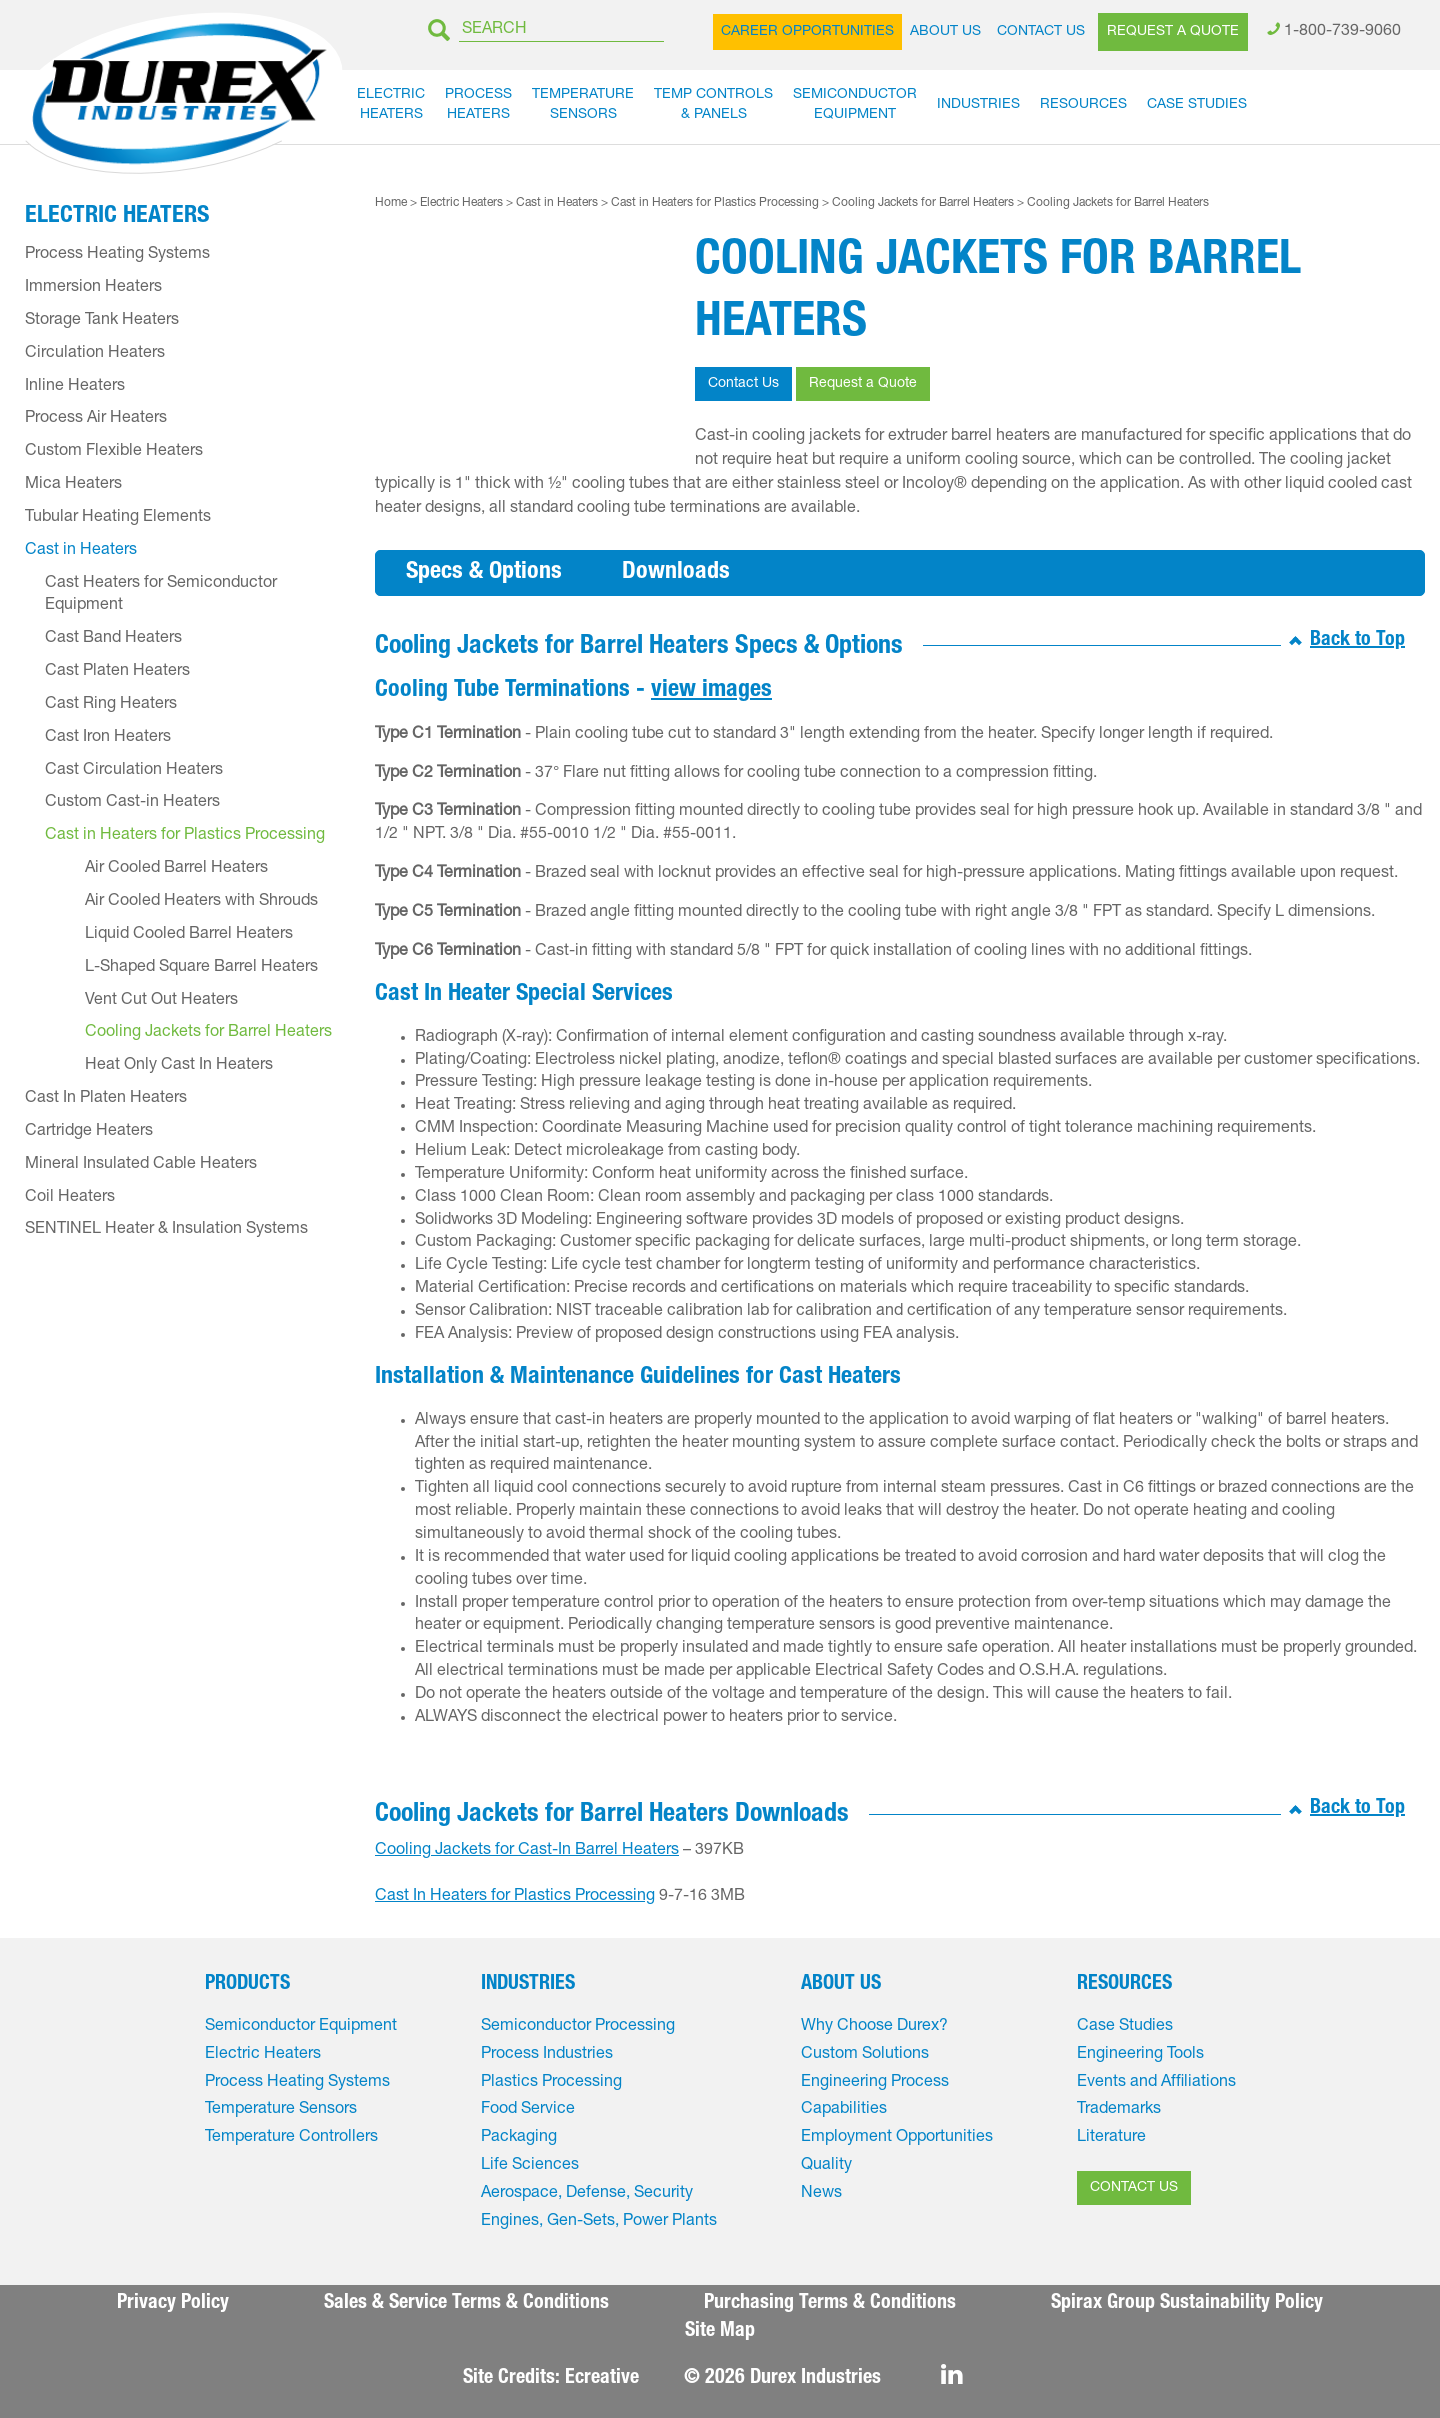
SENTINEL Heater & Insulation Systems (166, 1230)
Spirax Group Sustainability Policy (1187, 2304)
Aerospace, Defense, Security (587, 2194)
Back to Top (1357, 641)
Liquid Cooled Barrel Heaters (189, 935)
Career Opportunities (807, 32)
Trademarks (1119, 2110)
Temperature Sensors (281, 2110)
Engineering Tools (1140, 2055)
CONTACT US (1134, 2188)
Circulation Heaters (95, 354)
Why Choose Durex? (874, 2027)
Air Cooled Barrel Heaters (176, 869)
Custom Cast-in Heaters (132, 803)
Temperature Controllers (291, 2138)
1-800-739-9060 (1342, 32)
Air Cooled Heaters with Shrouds (201, 902)
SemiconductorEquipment (855, 105)
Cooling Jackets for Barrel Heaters (923, 203)
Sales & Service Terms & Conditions (466, 2304)
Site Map (720, 2332)
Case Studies (1197, 105)
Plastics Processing (551, 2083)
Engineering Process (875, 2083)
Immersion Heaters (93, 288)
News (821, 2194)
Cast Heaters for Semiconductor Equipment (161, 595)
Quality (826, 2166)
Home (391, 203)
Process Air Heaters (96, 419)
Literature (1111, 2138)
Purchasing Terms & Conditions (830, 2304)
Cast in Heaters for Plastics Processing (715, 203)
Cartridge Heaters (89, 1132)
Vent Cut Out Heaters (161, 1001)
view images (711, 691)
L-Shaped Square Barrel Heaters (201, 968)
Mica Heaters (73, 485)
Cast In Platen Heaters (106, 1099)
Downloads (676, 573)
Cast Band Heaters (113, 639)
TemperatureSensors (583, 105)
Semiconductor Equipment (301, 2027)
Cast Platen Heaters (117, 672)
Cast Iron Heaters (108, 738)
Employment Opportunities (897, 2138)
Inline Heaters (75, 387)
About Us (945, 32)
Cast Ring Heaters (111, 705)
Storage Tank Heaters (102, 321)
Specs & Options (484, 573)
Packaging (519, 2138)
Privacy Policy (173, 2304)
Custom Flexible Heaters (114, 452)
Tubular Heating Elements (118, 518)
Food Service (528, 2110)
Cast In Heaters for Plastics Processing (515, 1897)
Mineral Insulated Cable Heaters (141, 1165)
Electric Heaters (461, 203)
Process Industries (547, 2055)
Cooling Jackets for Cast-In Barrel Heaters (527, 1851)
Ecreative (602, 2379)
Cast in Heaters (557, 203)
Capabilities (844, 2110)
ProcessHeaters (478, 105)
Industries (978, 105)
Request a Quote (1173, 32)
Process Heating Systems (117, 255)
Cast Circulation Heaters (134, 771)
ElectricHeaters (391, 105)
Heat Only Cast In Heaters (179, 1066)
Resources (1083, 105)
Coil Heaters (70, 1198)
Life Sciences (530, 2166)
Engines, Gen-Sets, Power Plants (599, 2222)
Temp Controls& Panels (713, 105)
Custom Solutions (865, 2055)
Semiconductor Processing (578, 2027)
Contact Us (1041, 32)
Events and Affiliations (1156, 2083)
